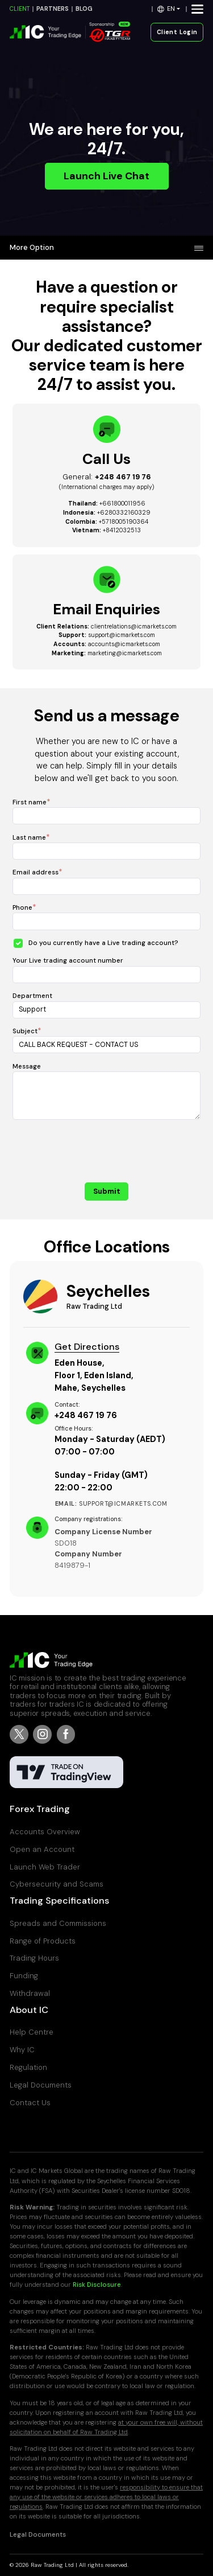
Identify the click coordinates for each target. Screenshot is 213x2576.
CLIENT (20, 9)
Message (26, 1066)
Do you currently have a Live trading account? (103, 943)
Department (32, 996)
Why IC (22, 2050)
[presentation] (106, 1153)
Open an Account (42, 1849)
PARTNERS (52, 9)
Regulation (28, 2067)
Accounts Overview (45, 1832)
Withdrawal (30, 1993)
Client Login (177, 32)
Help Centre (31, 2032)
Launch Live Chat (106, 176)
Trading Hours (34, 1958)
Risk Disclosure (97, 2285)
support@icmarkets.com (121, 635)
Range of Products (43, 1941)
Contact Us (30, 2102)
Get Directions (87, 1347)
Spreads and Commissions (58, 1923)
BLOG (84, 9)
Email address (35, 872)
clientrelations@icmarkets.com (134, 626)
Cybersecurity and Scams (56, 1884)
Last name (29, 837)
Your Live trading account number (67, 960)
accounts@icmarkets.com (124, 644)
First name (29, 802)
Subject (24, 1031)
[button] (169, 9)
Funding (24, 1976)
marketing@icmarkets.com (124, 653)
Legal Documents (41, 2085)
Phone (22, 907)
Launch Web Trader (45, 1867)
